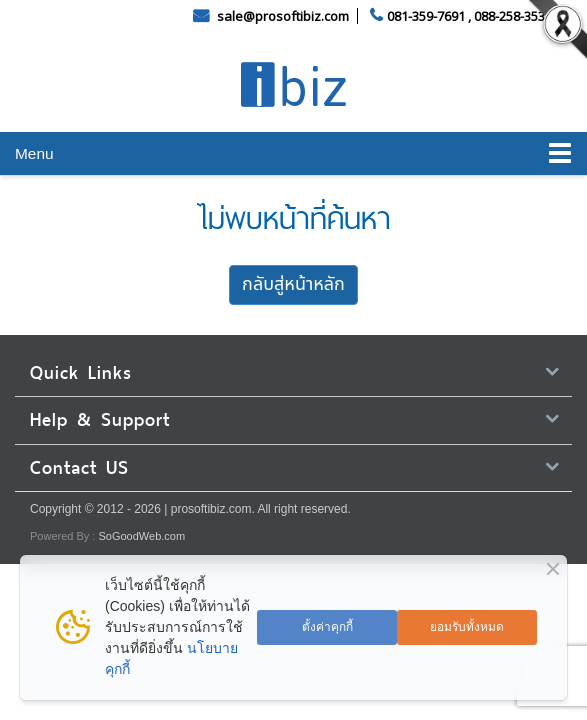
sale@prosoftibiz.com (284, 16)
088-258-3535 (513, 16)
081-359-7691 (426, 16)
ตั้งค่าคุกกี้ (327, 627)
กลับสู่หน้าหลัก (293, 284)
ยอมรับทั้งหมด (467, 627)
